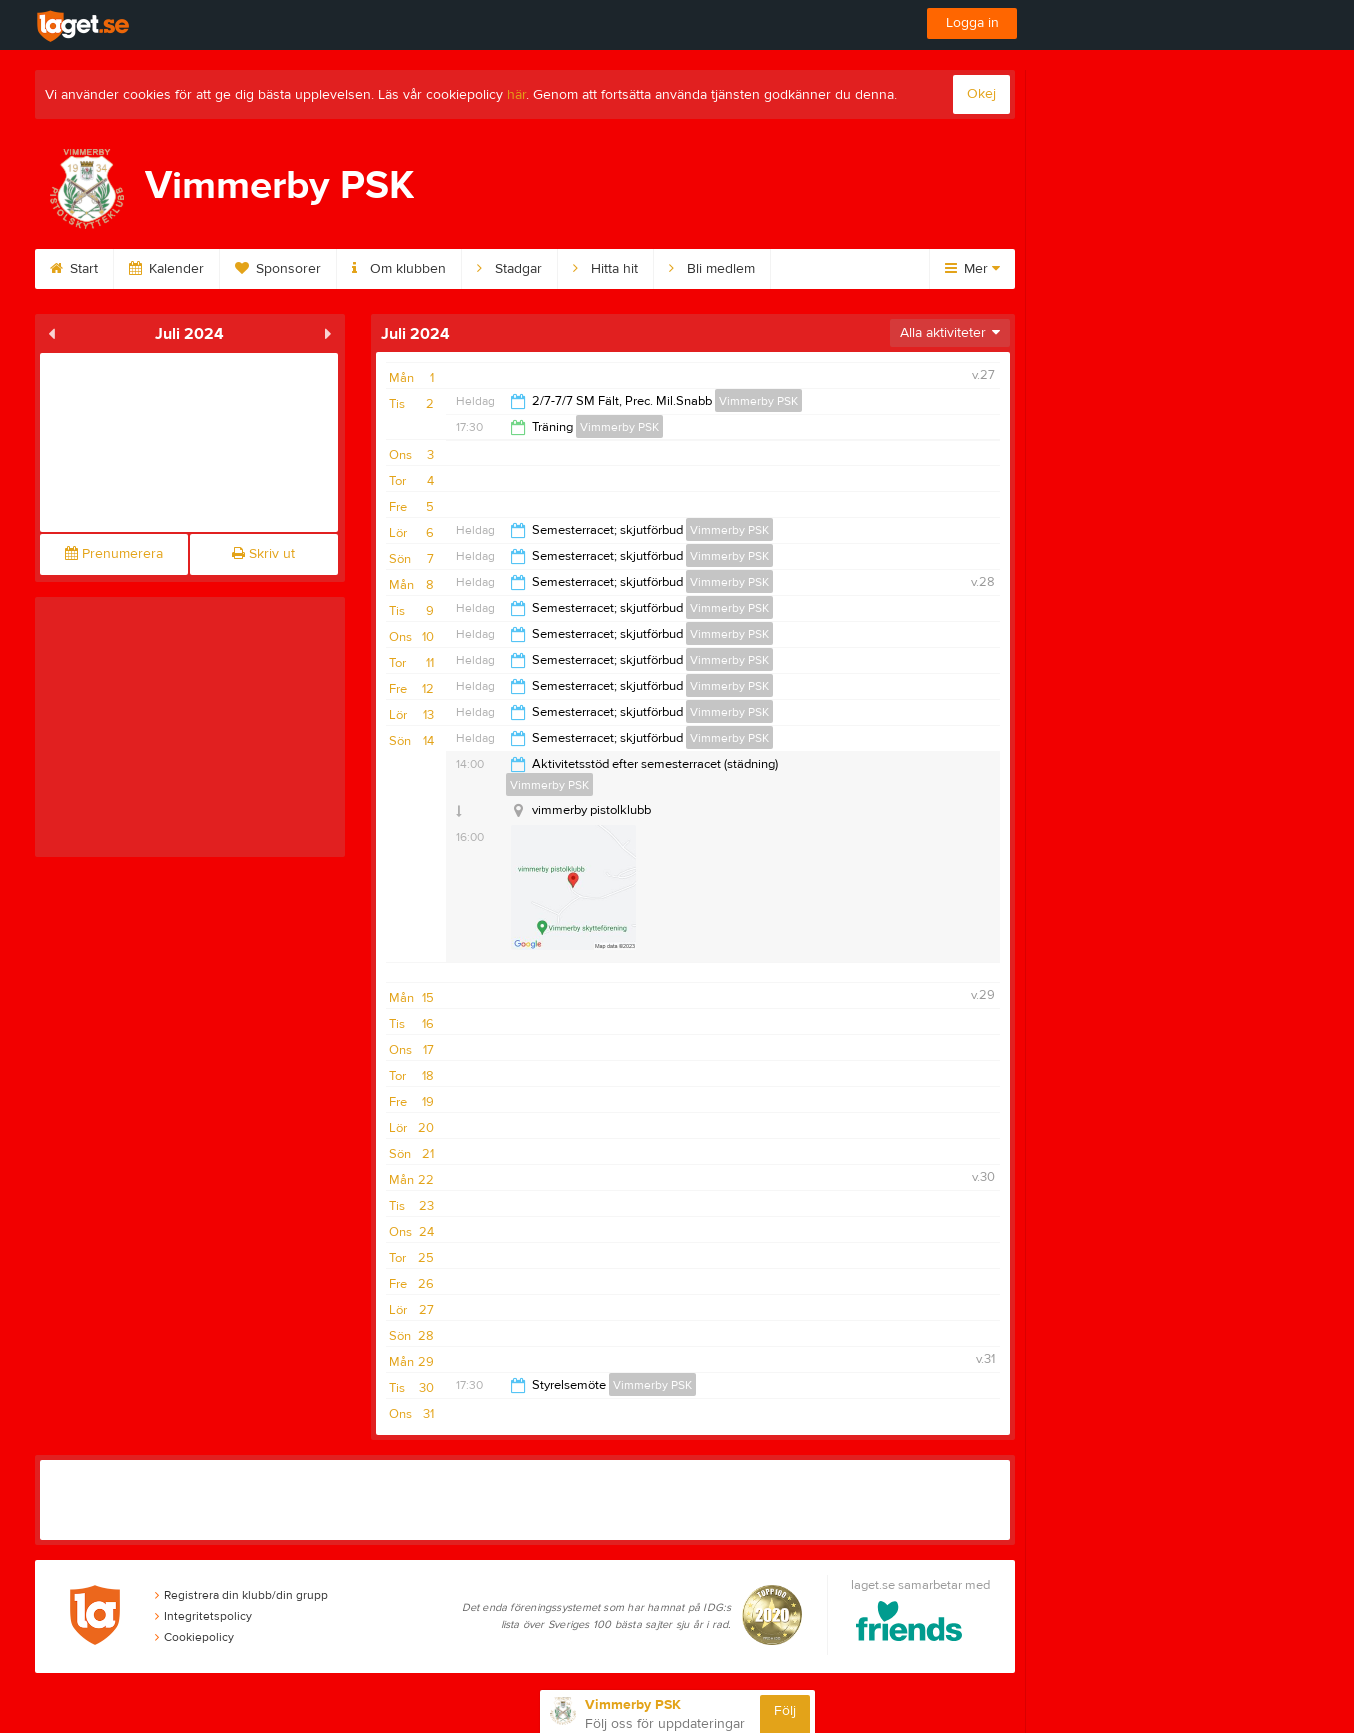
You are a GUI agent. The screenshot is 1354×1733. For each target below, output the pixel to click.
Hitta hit (605, 269)
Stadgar (509, 269)
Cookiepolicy (194, 1637)
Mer (972, 269)
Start (74, 269)
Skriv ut (263, 554)
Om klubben (399, 269)
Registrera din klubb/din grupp (241, 1595)
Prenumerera (114, 554)
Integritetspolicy (203, 1616)
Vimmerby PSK (758, 401)
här (516, 95)
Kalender (166, 269)
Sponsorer (278, 269)
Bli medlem (712, 269)
